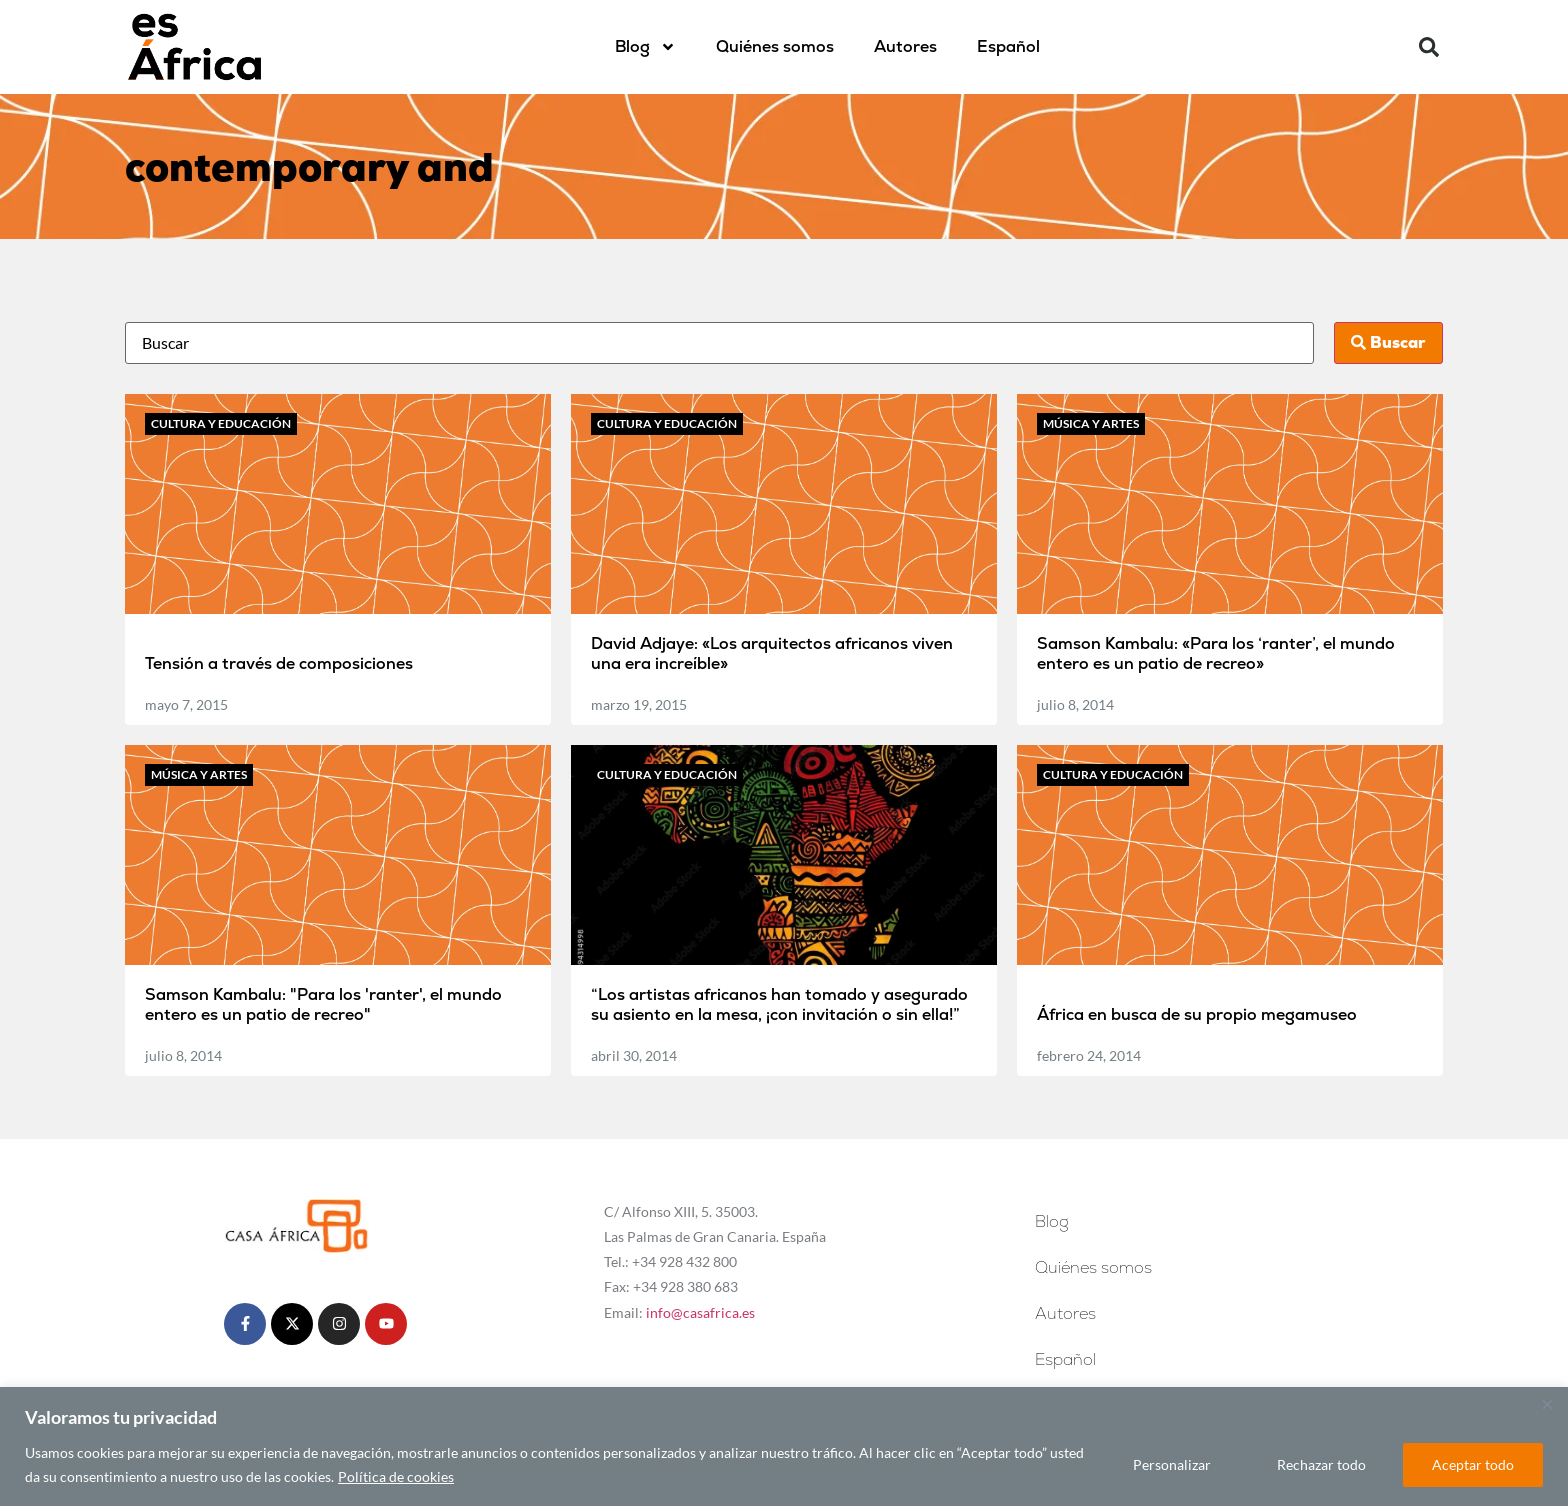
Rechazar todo (1321, 1464)
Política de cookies (396, 1476)
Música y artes (1091, 423)
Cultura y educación (221, 423)
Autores (905, 46)
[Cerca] (1547, 1404)
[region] (784, 1446)
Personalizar (1172, 1464)
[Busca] (719, 343)
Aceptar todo (1473, 1464)
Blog (645, 47)
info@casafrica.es (700, 1312)
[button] (1429, 47)
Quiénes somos (775, 46)
